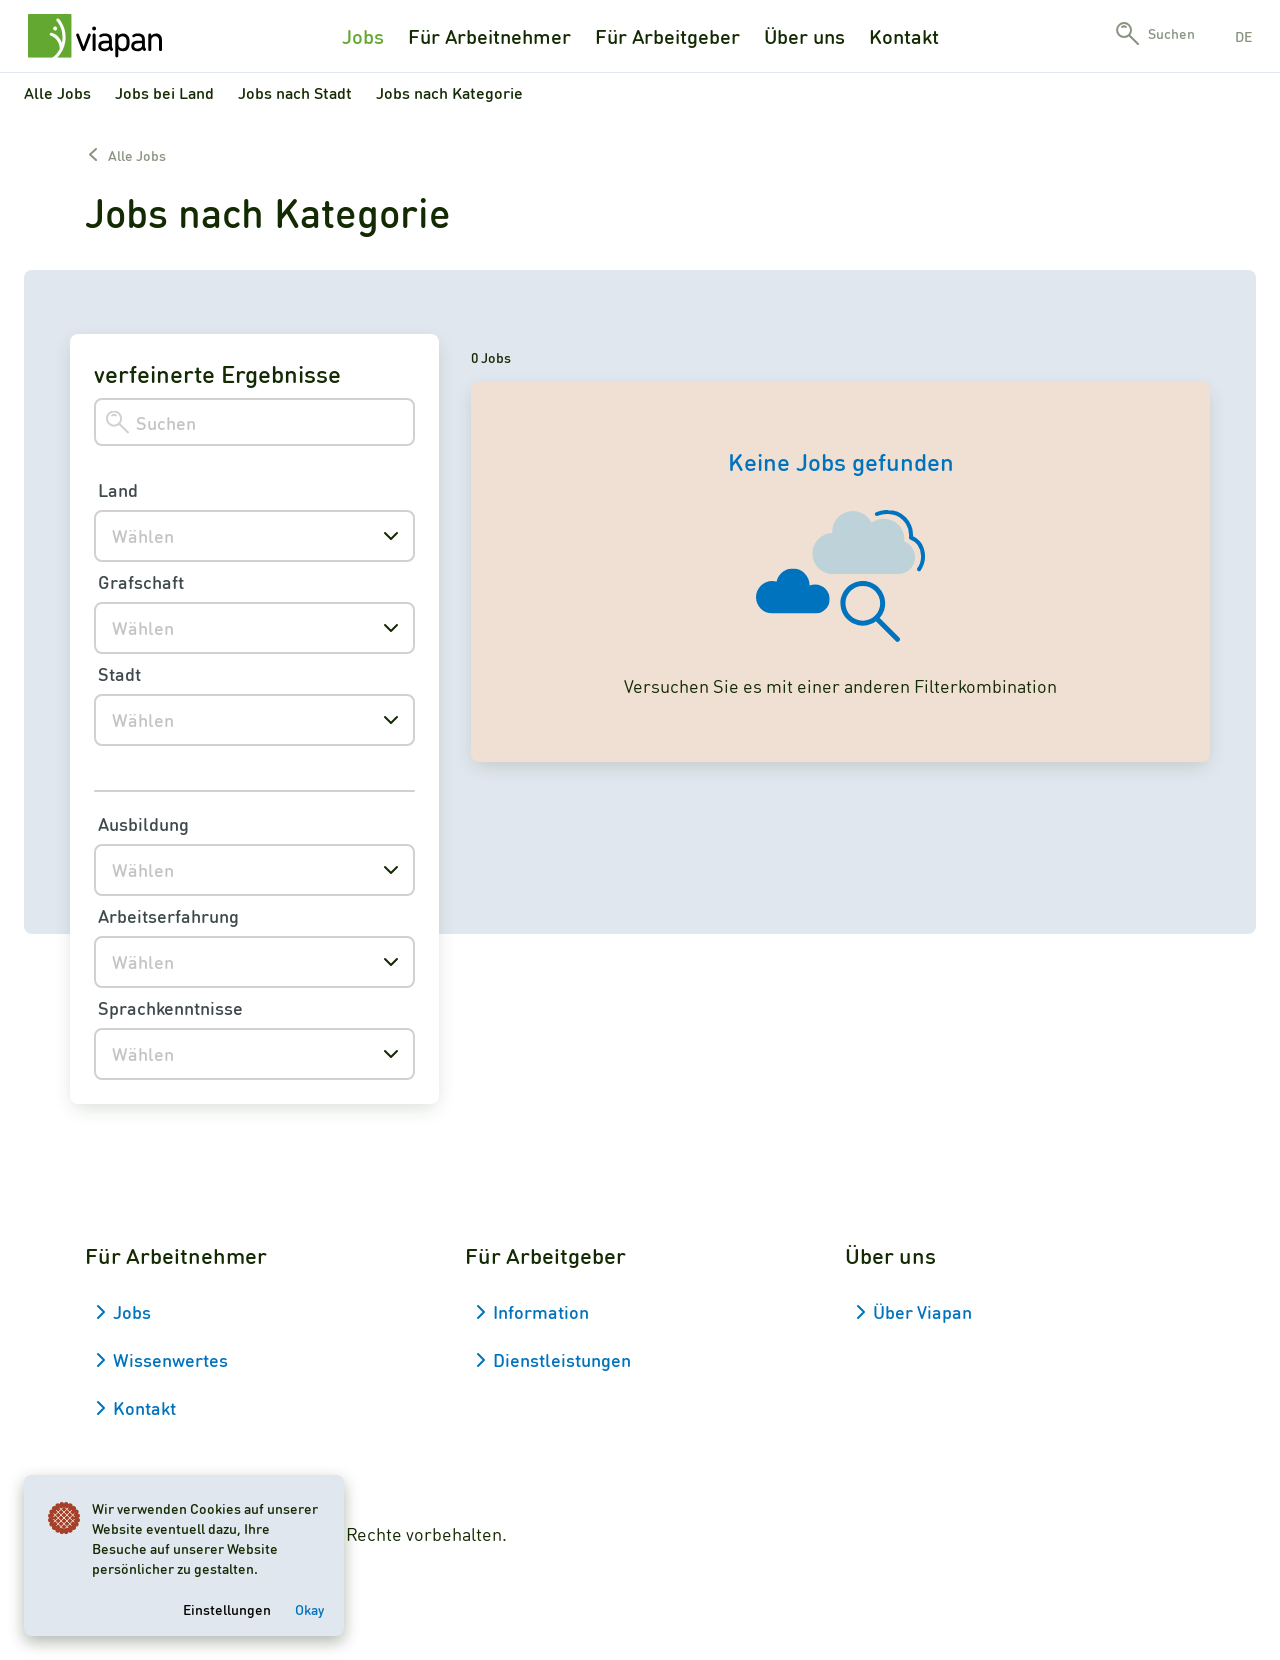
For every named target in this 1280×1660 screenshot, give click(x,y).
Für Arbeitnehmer (489, 36)
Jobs (363, 36)
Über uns (804, 36)
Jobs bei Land (164, 92)
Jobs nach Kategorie (449, 92)
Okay (309, 1609)
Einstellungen (227, 1609)
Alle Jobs (57, 92)
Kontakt (904, 36)
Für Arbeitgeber (667, 36)
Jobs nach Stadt (295, 92)
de (1243, 36)
